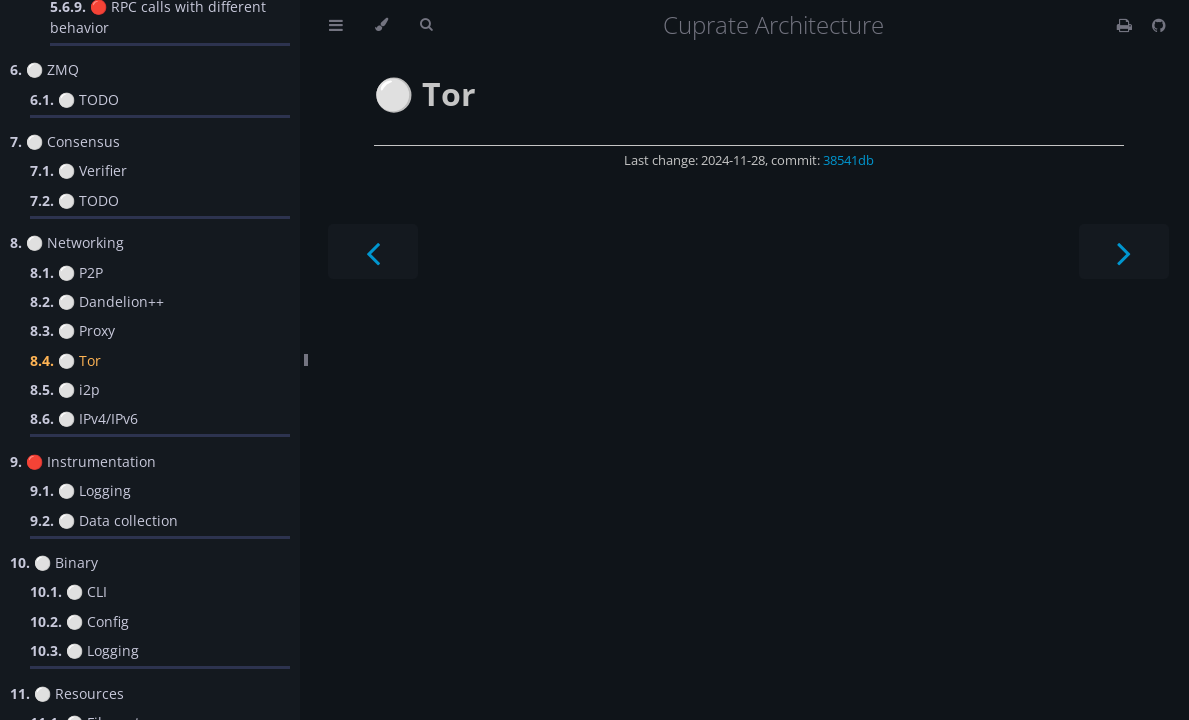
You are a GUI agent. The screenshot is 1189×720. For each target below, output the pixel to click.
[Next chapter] (1124, 251)
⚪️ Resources (67, 693)
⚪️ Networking (67, 242)
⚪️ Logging (80, 490)
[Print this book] (1126, 25)
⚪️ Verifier (78, 170)
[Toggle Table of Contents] (336, 25)
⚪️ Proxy (72, 330)
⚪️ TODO (74, 99)
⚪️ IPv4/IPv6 (84, 418)
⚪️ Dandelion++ (97, 301)
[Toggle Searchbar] (426, 25)
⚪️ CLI (68, 591)
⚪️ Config (79, 621)
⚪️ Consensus (65, 141)
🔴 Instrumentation (83, 461)
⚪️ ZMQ (44, 69)
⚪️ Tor (65, 360)
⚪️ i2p (65, 389)
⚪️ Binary (54, 562)
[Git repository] (1159, 25)
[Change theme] (381, 25)
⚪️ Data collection (104, 520)
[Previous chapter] (373, 251)
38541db (848, 160)
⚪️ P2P (66, 272)
